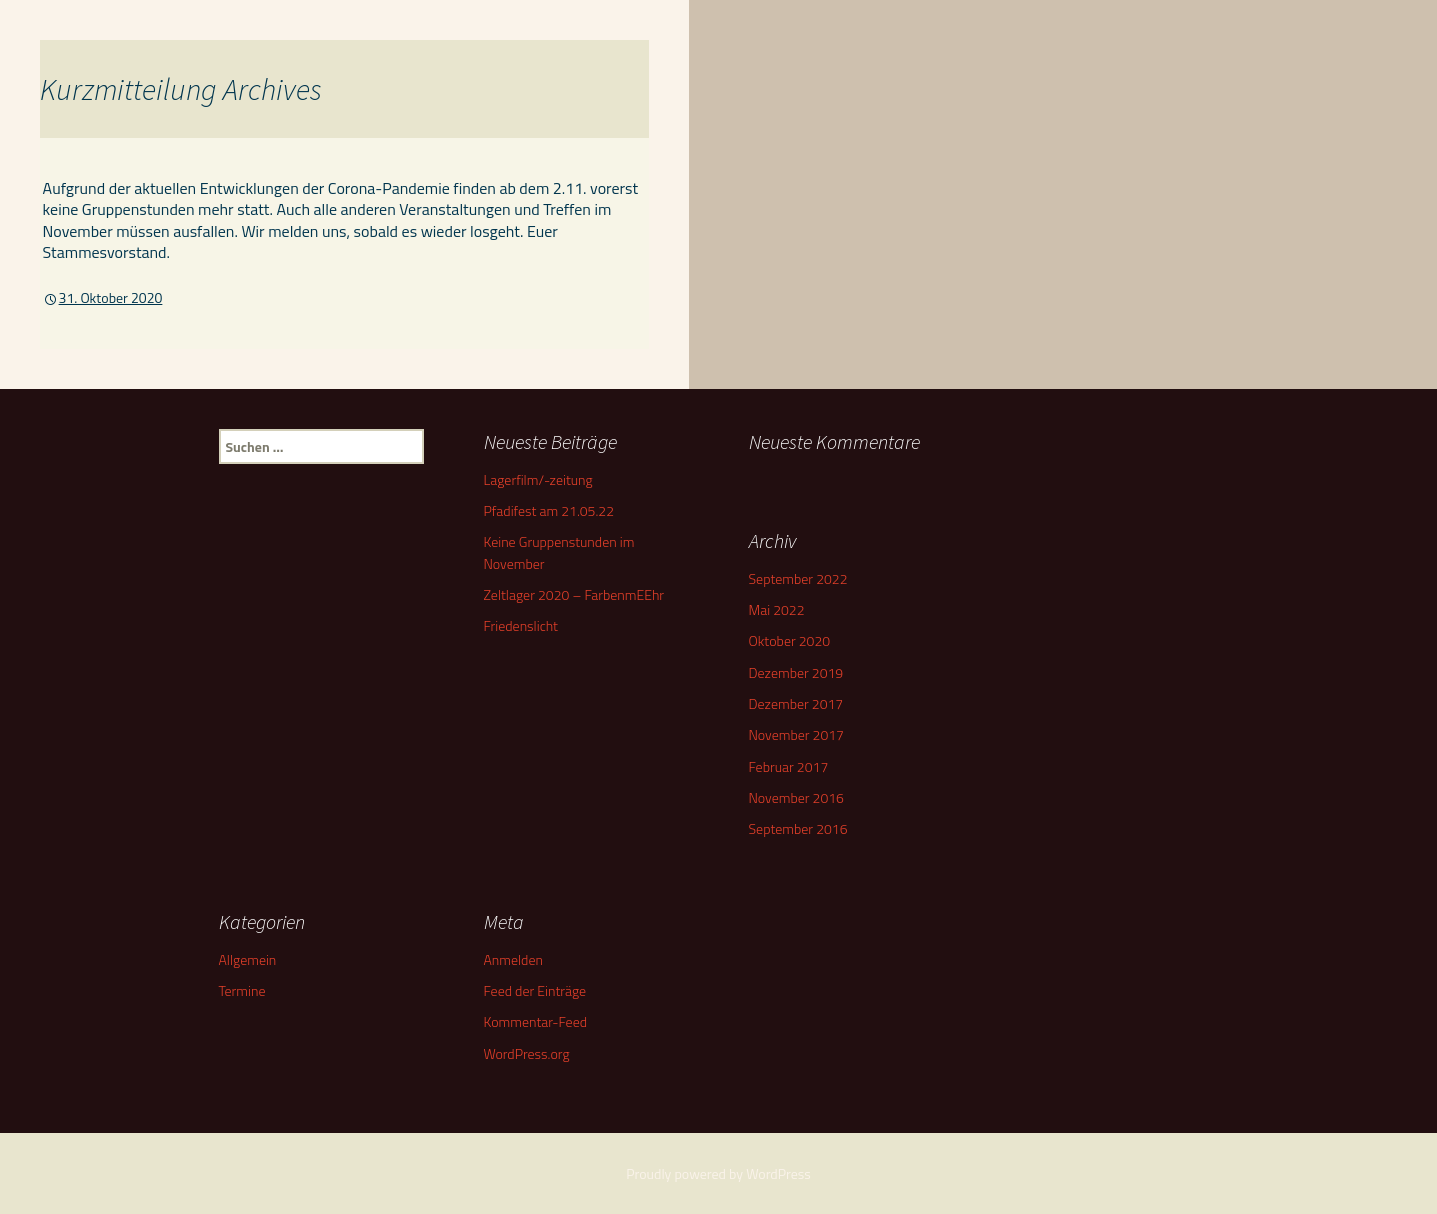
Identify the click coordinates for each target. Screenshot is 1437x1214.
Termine (242, 990)
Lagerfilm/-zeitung (538, 479)
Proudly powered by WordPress (718, 1173)
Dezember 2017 (796, 703)
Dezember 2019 (796, 672)
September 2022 (798, 578)
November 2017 (796, 734)
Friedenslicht (521, 625)
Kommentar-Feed (536, 1021)
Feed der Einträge (535, 990)
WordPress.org (527, 1053)
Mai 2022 (777, 609)
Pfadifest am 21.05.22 (549, 510)
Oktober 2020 (790, 640)
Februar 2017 (789, 766)
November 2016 (796, 797)
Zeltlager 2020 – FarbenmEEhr (574, 594)
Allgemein (248, 959)
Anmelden (513, 959)
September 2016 (798, 828)
